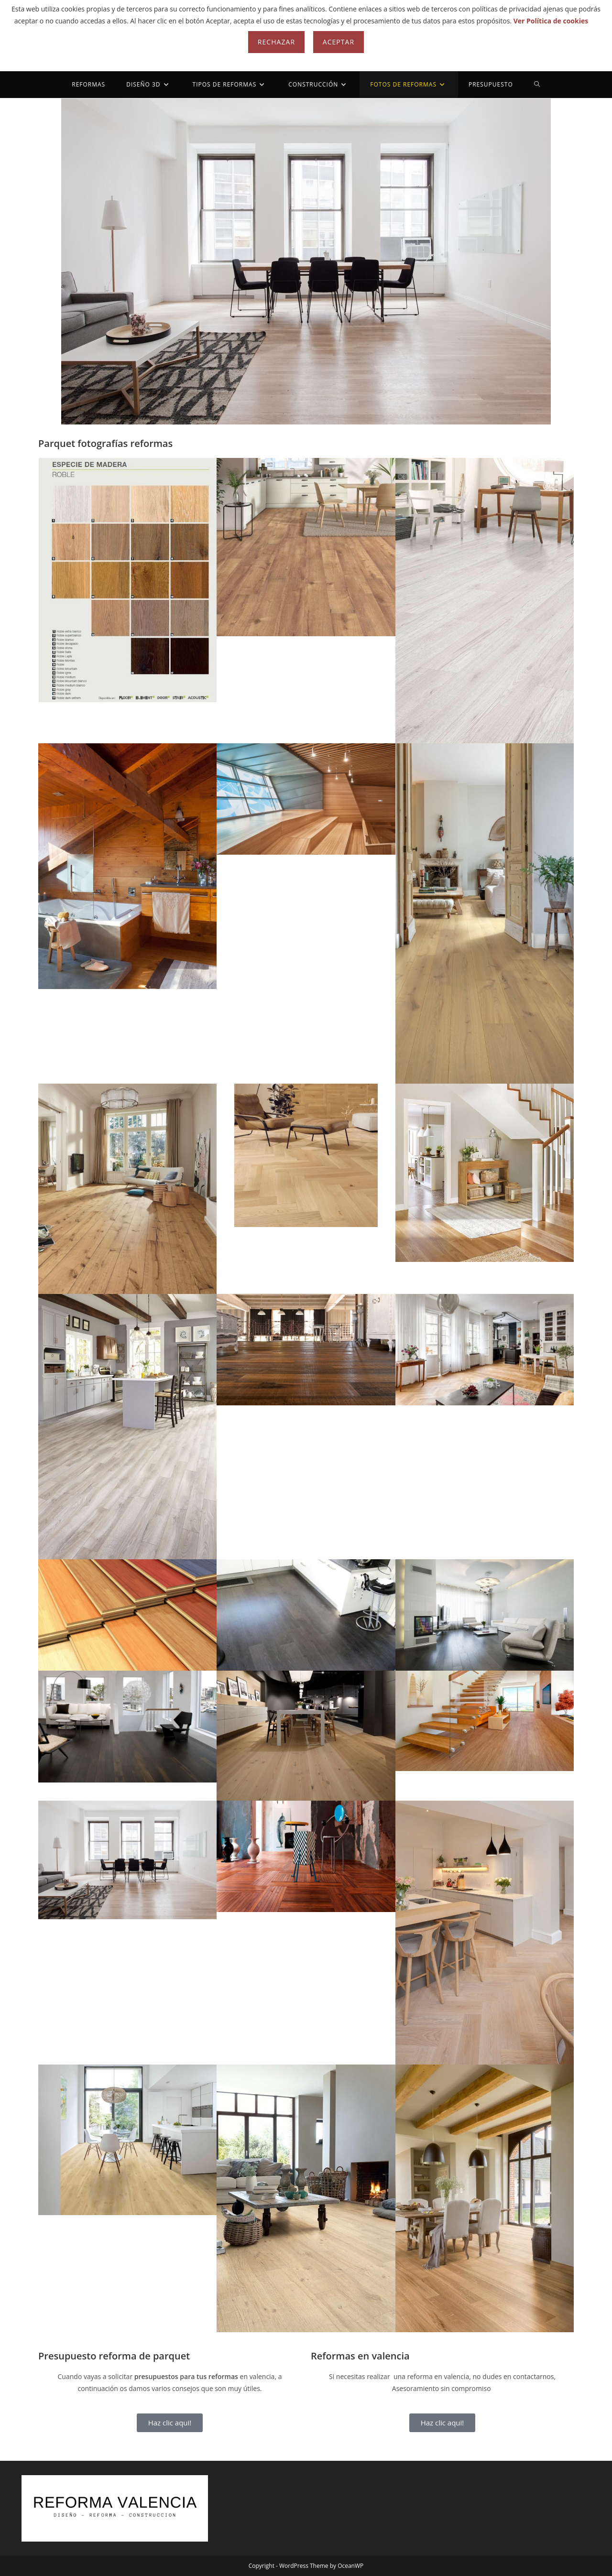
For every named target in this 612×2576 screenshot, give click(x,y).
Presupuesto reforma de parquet (114, 2355)
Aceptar (338, 41)
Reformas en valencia (360, 2355)
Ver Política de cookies (551, 20)
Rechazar (276, 41)
